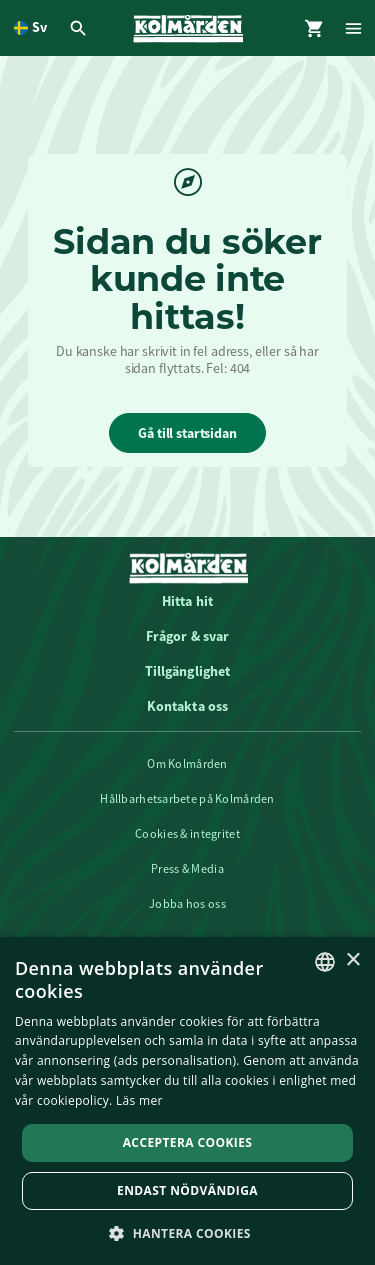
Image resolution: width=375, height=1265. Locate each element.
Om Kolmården (187, 764)
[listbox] (325, 962)
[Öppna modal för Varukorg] (315, 28)
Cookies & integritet (187, 834)
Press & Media (187, 869)
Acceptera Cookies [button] (188, 1142)
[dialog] (187, 1101)
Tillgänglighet (188, 671)
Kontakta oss (188, 706)
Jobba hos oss (187, 904)
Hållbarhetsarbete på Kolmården (187, 799)
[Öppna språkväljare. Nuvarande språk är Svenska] (30, 28)
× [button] (352, 960)
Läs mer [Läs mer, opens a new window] (139, 1100)
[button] (187, 1232)
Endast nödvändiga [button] (187, 1190)
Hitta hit (187, 601)
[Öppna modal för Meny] (355, 28)
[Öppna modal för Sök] (81, 28)
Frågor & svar (188, 636)
